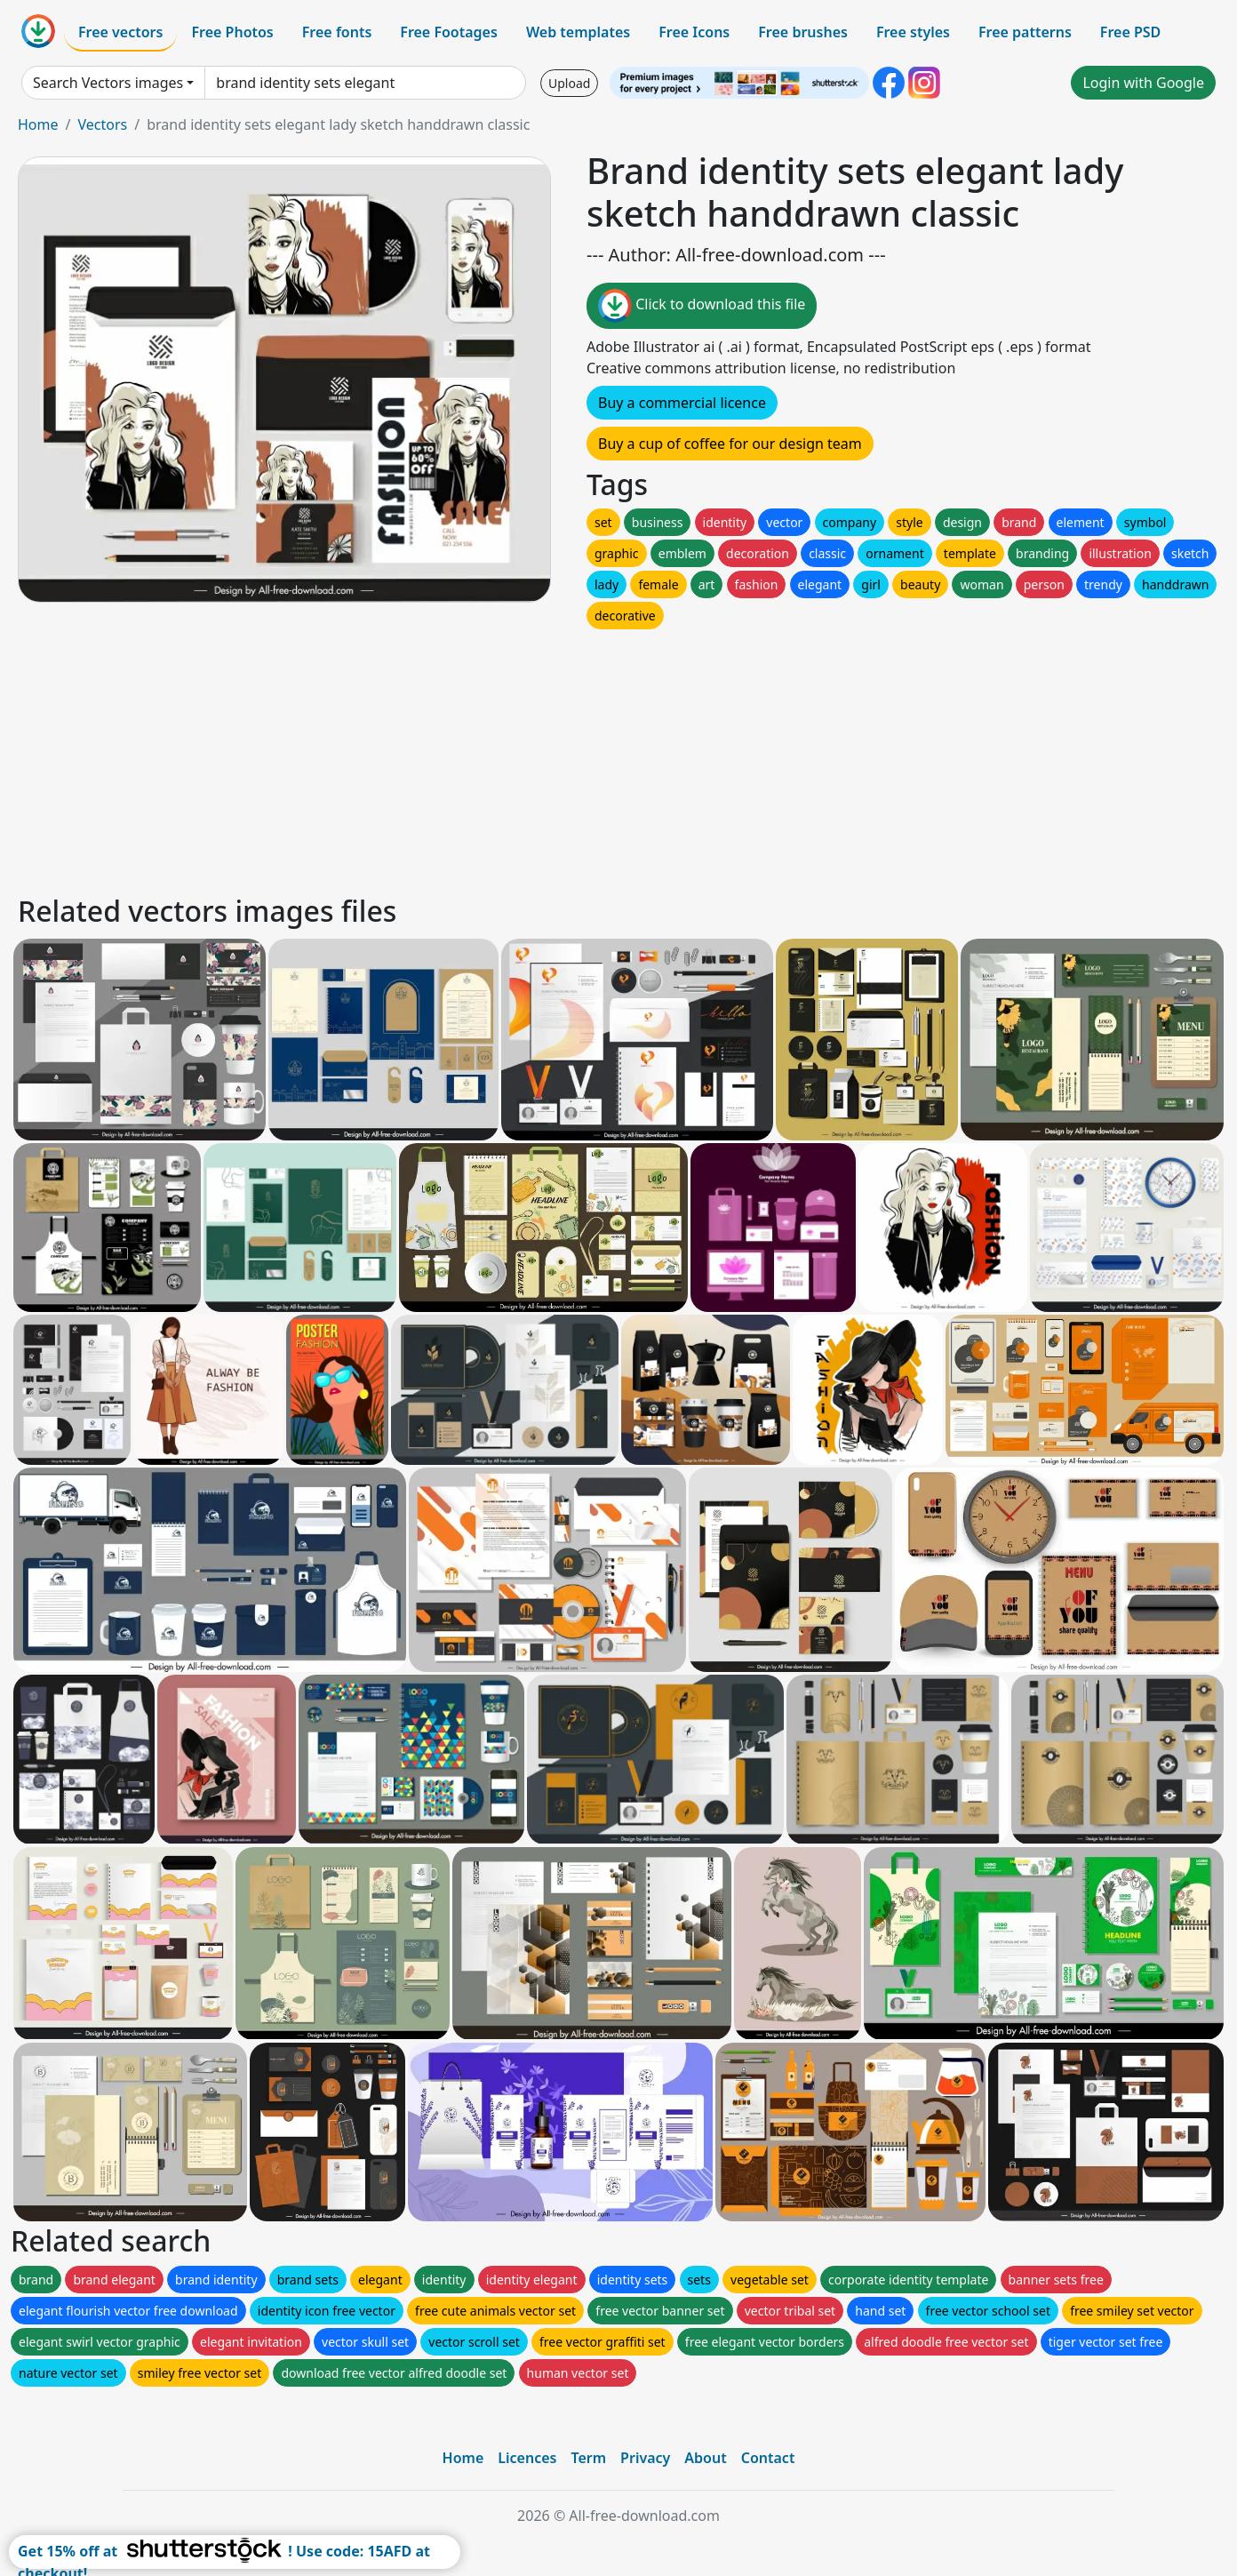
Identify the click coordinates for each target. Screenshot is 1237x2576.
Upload (569, 83)
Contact (768, 2458)
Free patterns (1025, 32)
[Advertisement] (549, 757)
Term (588, 2458)
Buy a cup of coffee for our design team (730, 443)
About (705, 2458)
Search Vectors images (108, 82)
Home (38, 124)
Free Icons (694, 32)
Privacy (645, 2458)
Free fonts (337, 32)
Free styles (913, 32)
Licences (527, 2458)
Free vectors (120, 32)
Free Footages (449, 32)
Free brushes (803, 32)
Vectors (102, 124)
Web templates (578, 32)
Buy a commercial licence (682, 402)
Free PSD (1130, 32)
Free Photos (232, 32)
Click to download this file (701, 306)
